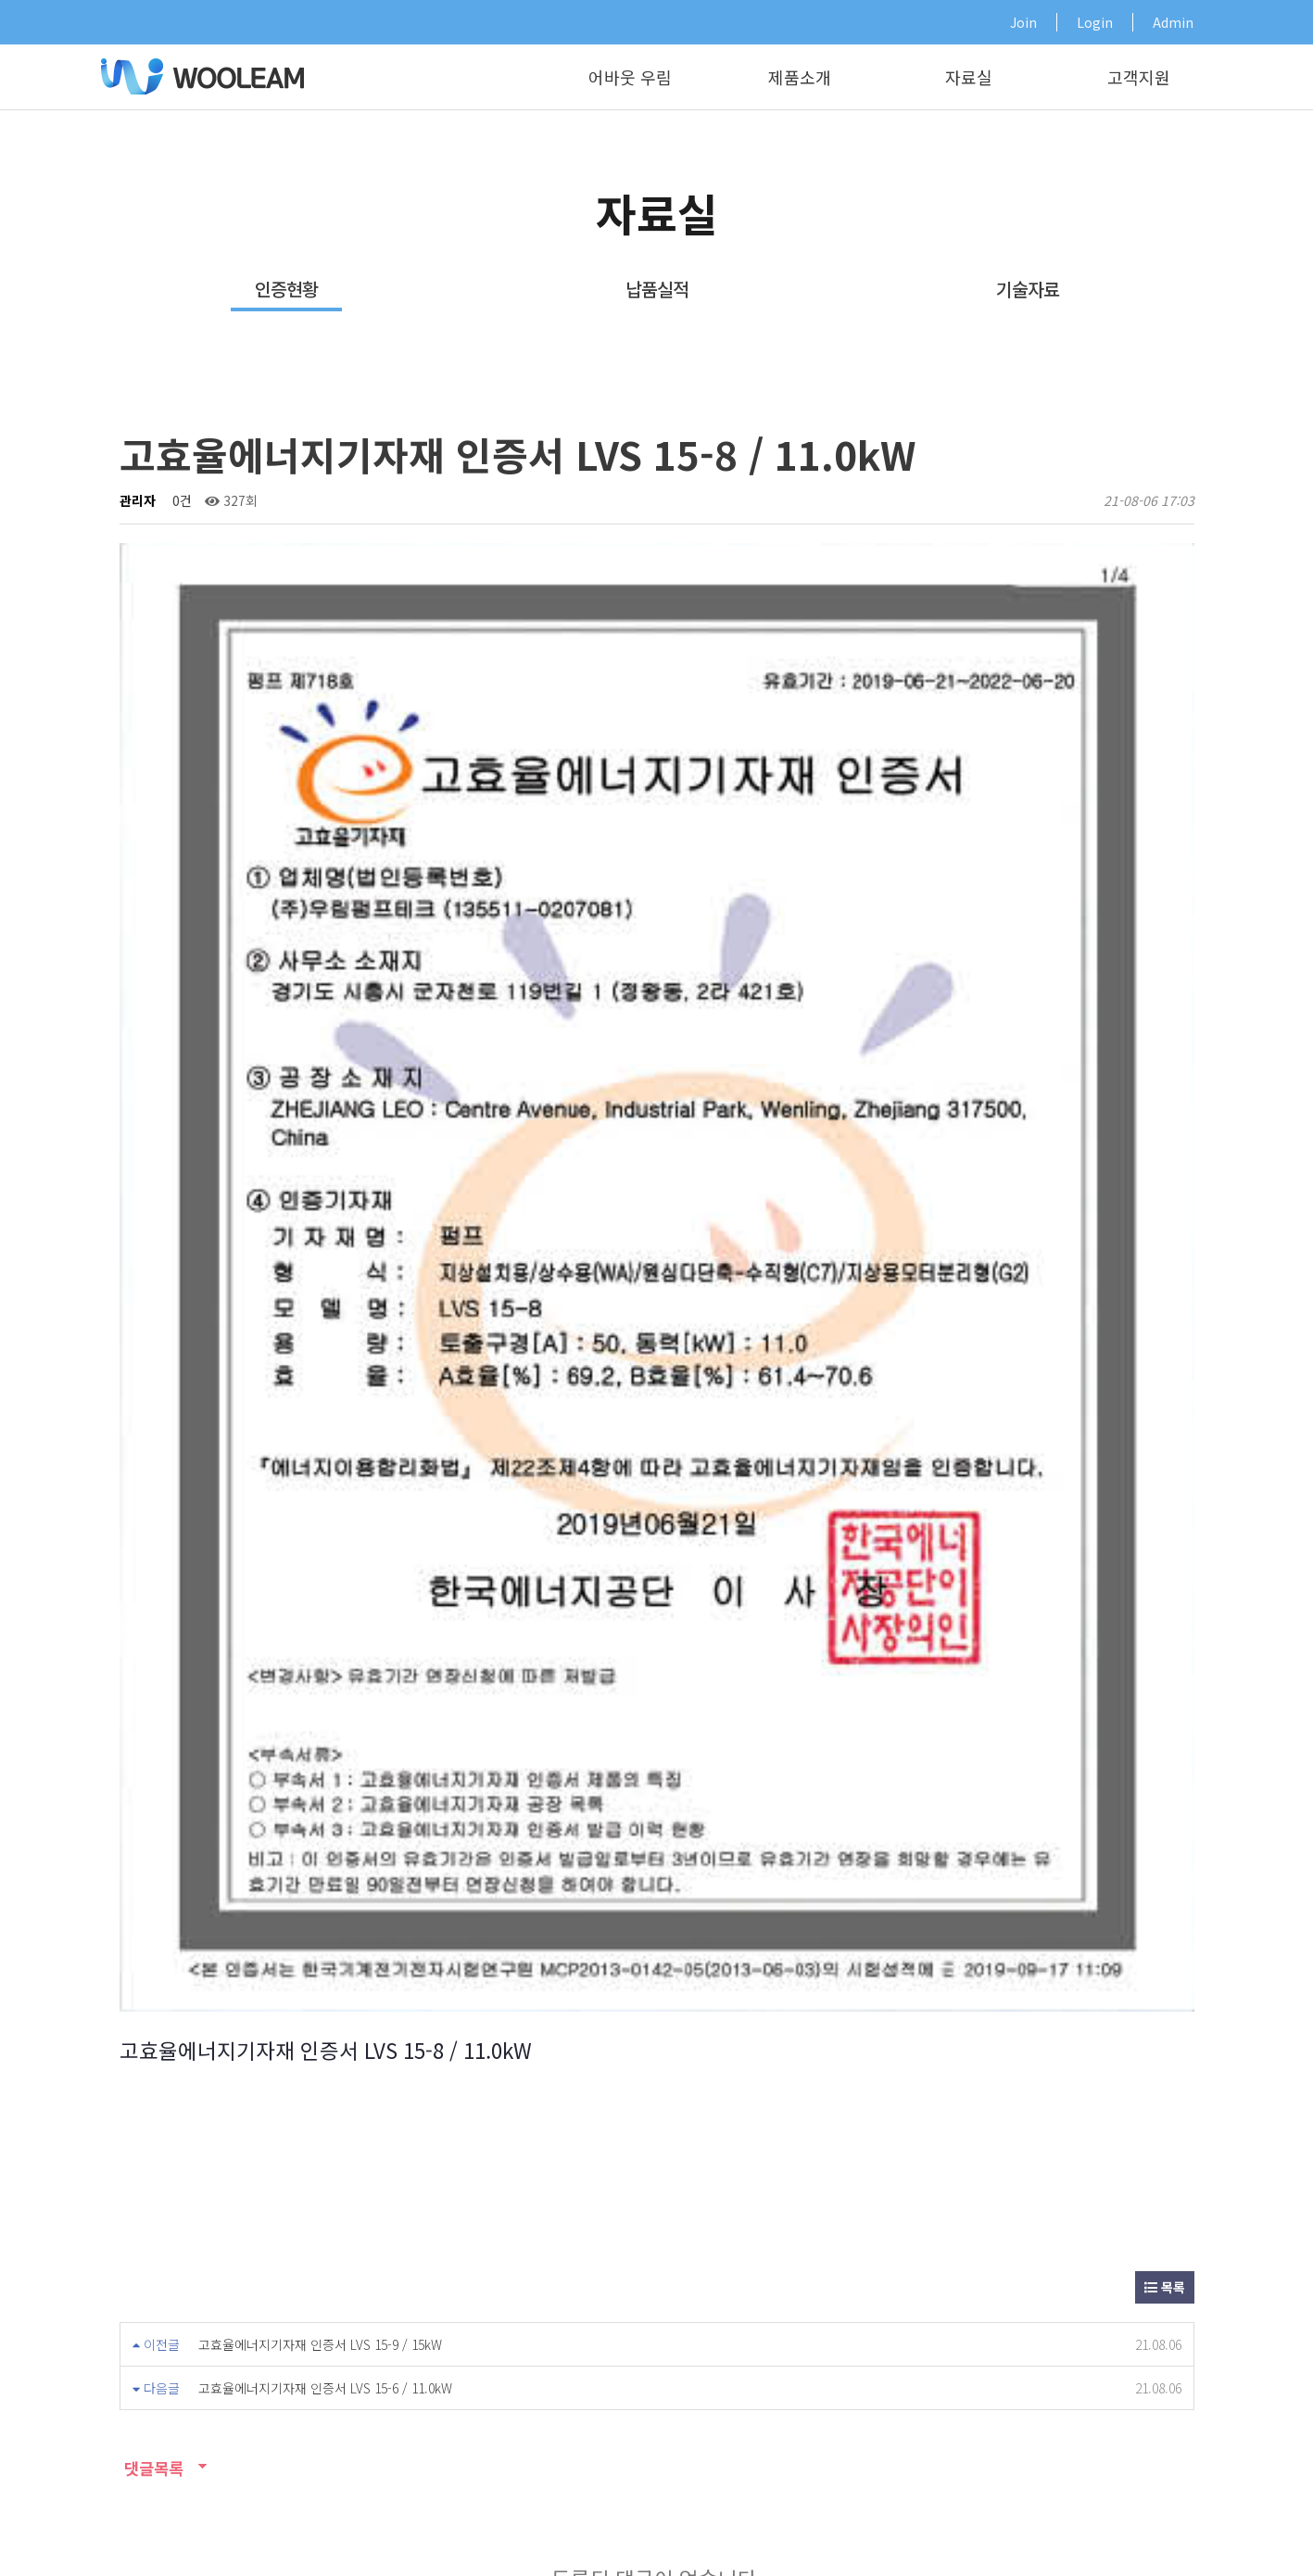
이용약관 (929, 2533)
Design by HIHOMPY (142, 2554)
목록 (1164, 1405)
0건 (180, 500)
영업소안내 (394, 2219)
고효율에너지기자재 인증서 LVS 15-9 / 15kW (320, 1463)
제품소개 (799, 77)
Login (1095, 22)
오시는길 (1189, 2533)
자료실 (968, 77)
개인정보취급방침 (1024, 2533)
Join (1023, 22)
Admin (1173, 22)
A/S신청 (593, 2219)
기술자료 (1027, 288)
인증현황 (286, 288)
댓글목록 (151, 1586)
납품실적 (656, 288)
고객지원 (1138, 77)
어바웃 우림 (630, 77)
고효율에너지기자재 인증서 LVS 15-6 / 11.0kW (325, 1506)
